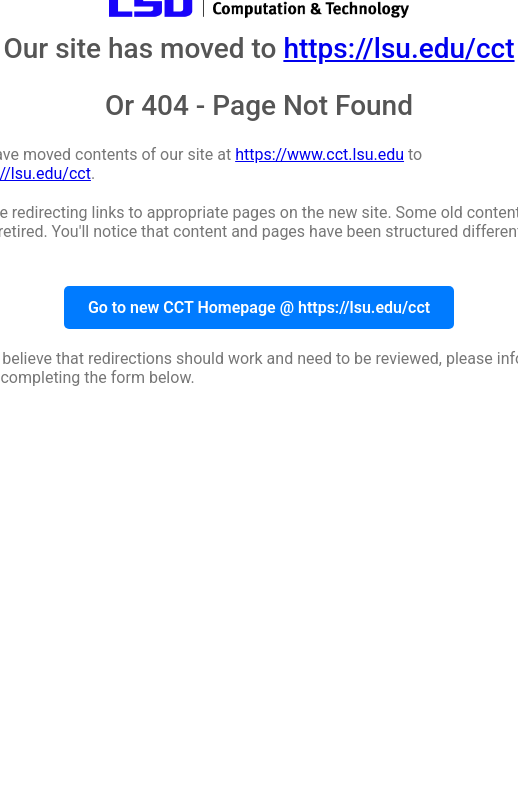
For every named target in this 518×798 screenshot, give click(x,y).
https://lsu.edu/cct (398, 48)
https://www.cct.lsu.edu (319, 154)
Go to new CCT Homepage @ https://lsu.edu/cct (259, 307)
